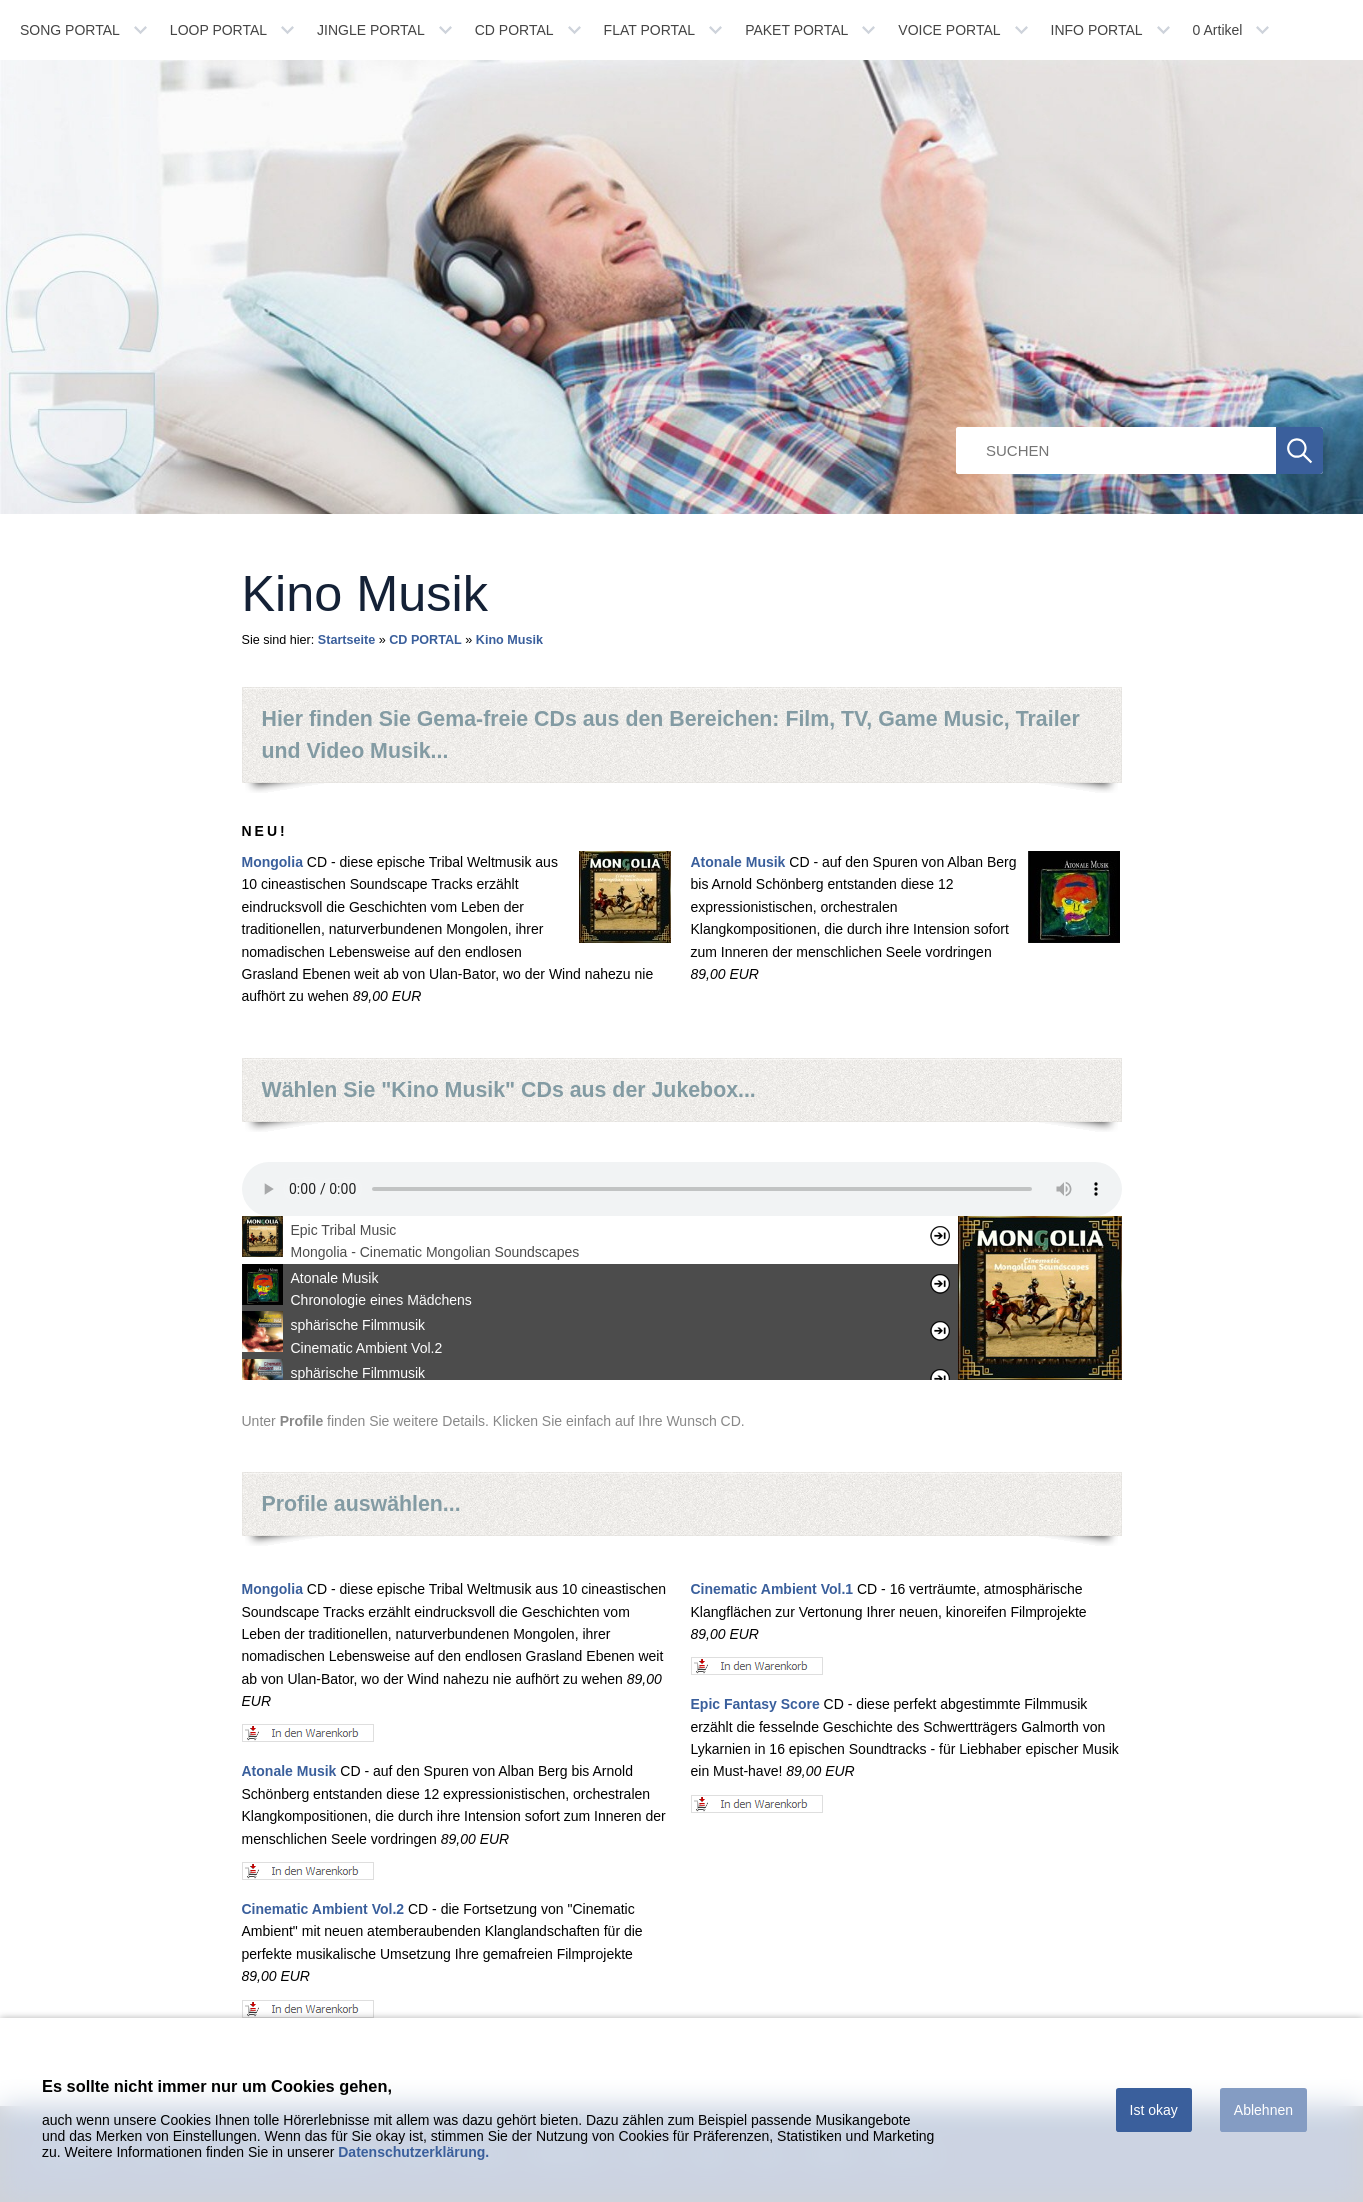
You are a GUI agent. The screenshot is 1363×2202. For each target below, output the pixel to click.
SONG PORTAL (70, 30)
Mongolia (272, 862)
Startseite (346, 640)
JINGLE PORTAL (371, 30)
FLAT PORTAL (650, 30)
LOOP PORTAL (218, 30)
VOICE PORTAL (949, 30)
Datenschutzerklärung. (413, 2152)
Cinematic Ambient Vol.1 (772, 1589)
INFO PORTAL (1097, 30)
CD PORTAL (514, 30)
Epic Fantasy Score (755, 1704)
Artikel (1218, 30)
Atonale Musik (738, 862)
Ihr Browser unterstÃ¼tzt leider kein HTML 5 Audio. (682, 1189)
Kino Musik (509, 640)
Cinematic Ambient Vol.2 (323, 1909)
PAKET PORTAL (796, 30)
